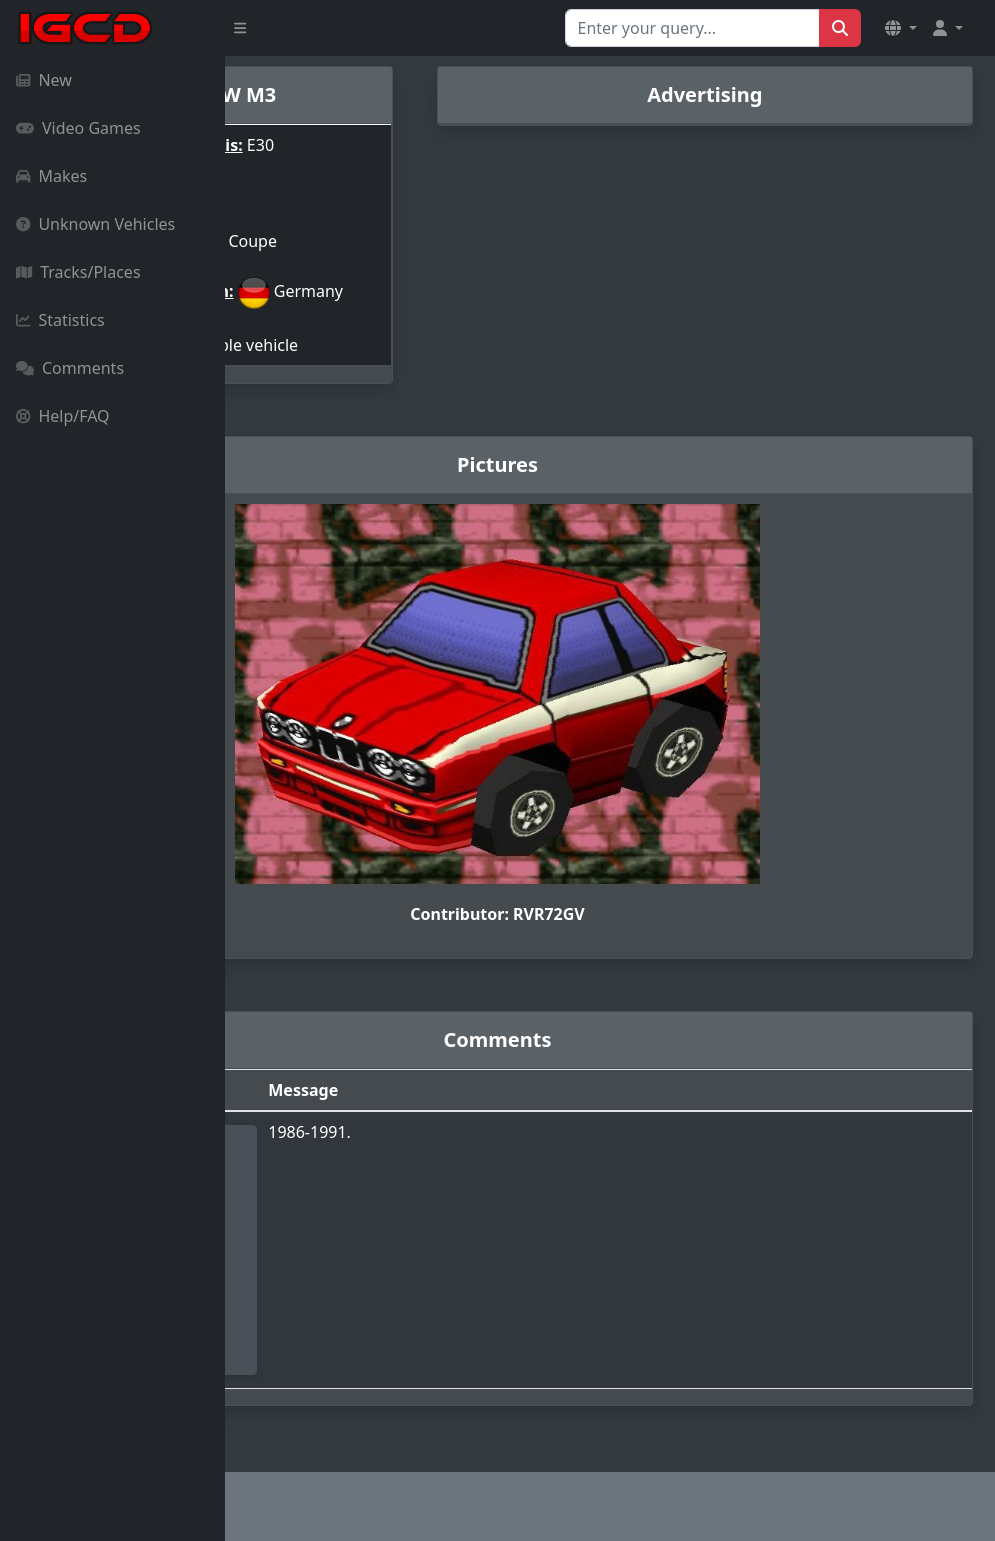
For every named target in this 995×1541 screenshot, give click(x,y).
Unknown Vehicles (95, 224)
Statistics (60, 320)
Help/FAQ (63, 416)
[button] (901, 28)
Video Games (78, 128)
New (44, 80)
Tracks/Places (78, 272)
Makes (51, 176)
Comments (70, 368)
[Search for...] (692, 28)
